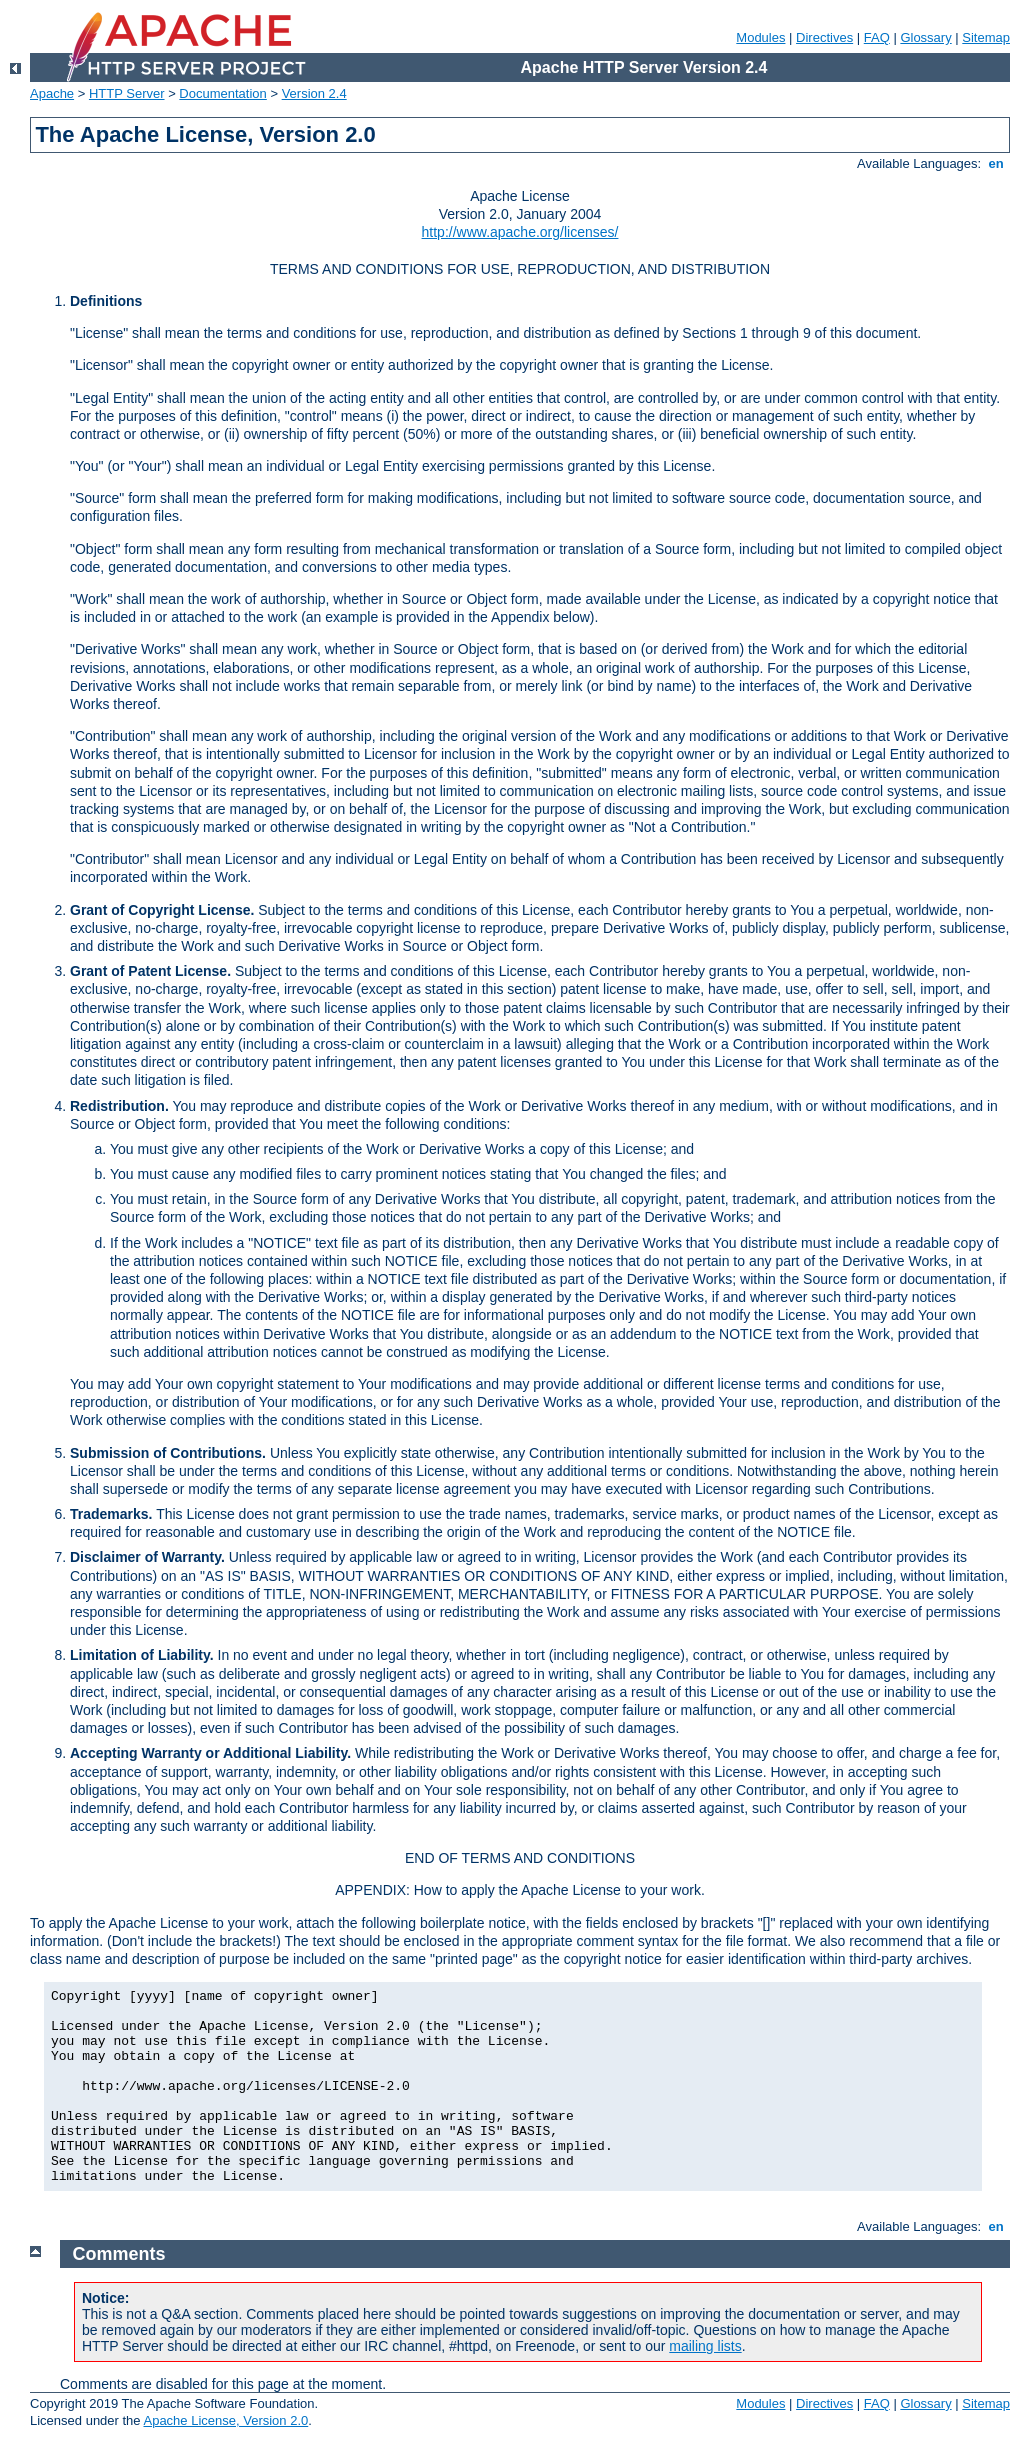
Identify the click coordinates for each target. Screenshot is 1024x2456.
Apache (52, 93)
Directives (824, 37)
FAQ (877, 37)
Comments (119, 2254)
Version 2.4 (314, 93)
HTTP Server (127, 93)
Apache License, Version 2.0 (225, 2420)
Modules (760, 37)
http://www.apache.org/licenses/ (520, 232)
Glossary (925, 37)
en (996, 163)
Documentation (222, 93)
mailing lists (705, 2346)
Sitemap (986, 37)
